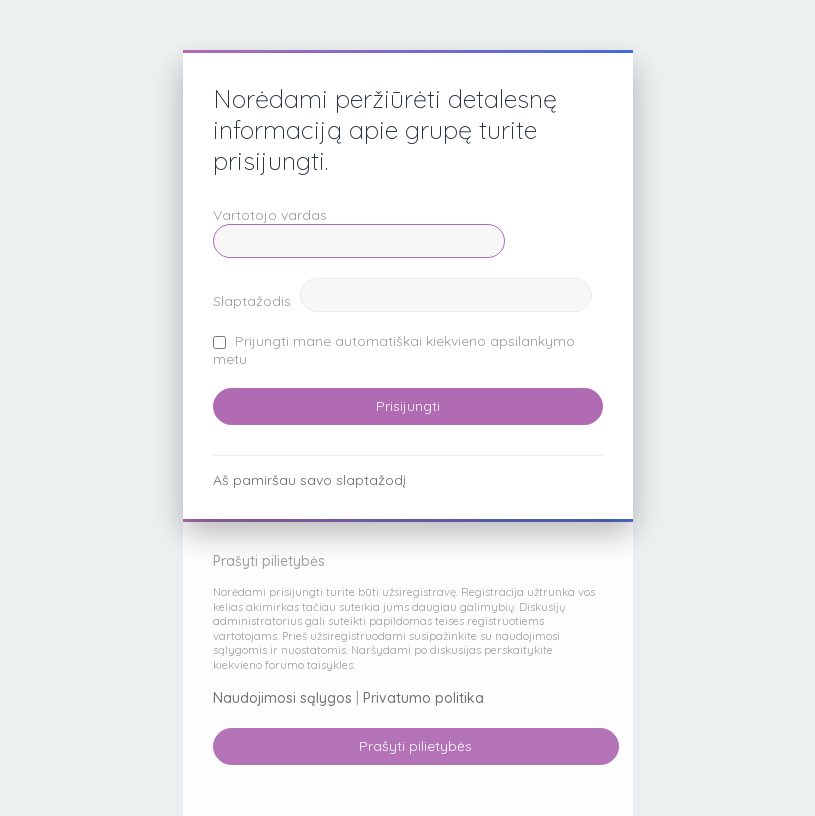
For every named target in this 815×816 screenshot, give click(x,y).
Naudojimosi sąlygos (282, 698)
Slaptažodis (252, 301)
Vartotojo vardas (270, 215)
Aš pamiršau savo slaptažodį (309, 480)
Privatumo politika (423, 698)
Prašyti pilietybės (415, 746)
